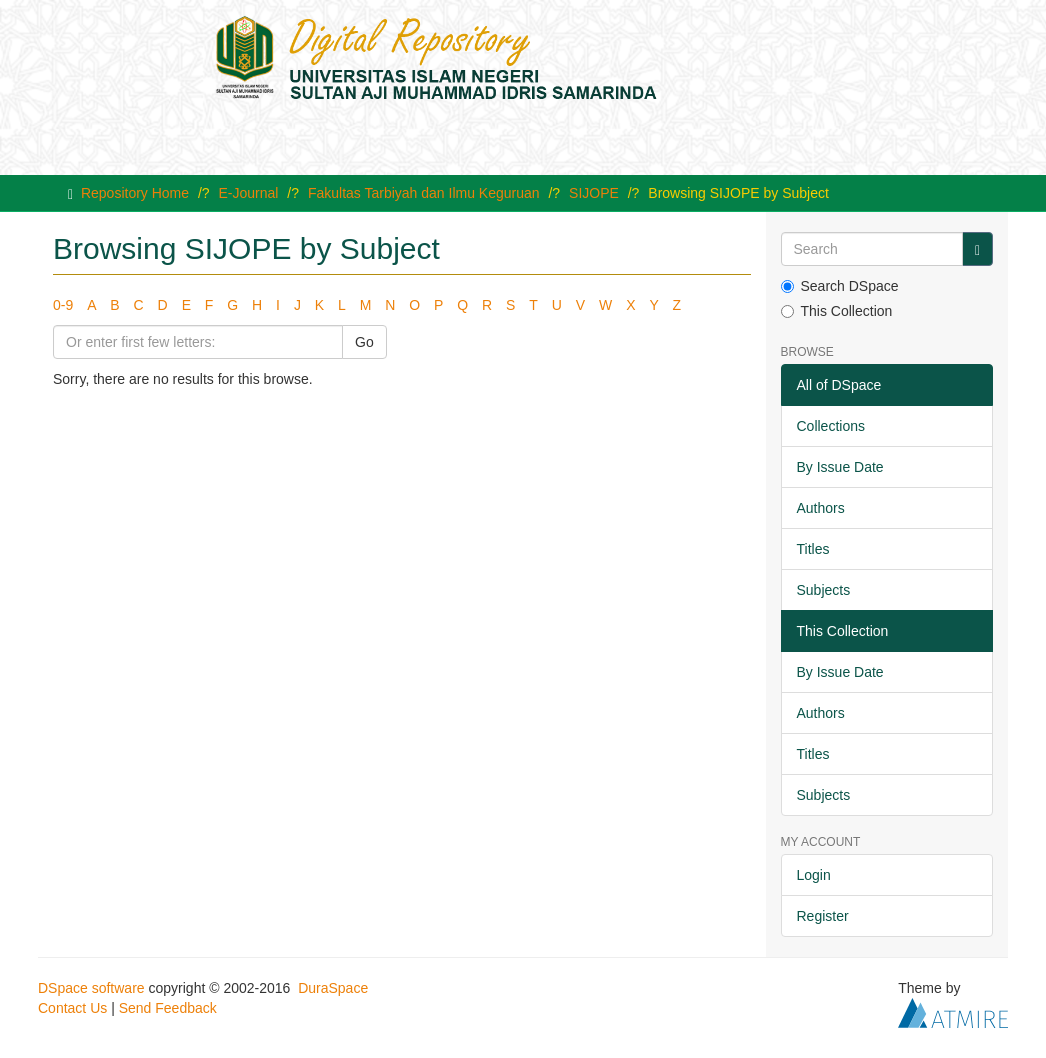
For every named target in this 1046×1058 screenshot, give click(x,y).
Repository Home (135, 193)
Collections (831, 426)
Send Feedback (168, 1008)
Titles (813, 549)
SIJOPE (594, 193)
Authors (821, 508)
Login (814, 875)
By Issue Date (840, 467)
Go (364, 342)
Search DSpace (840, 286)
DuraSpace (333, 988)
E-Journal (249, 193)
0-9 (63, 305)
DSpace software (91, 988)
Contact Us (72, 1008)
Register (823, 916)
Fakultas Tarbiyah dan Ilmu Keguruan (424, 193)
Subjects (824, 590)
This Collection (837, 311)
